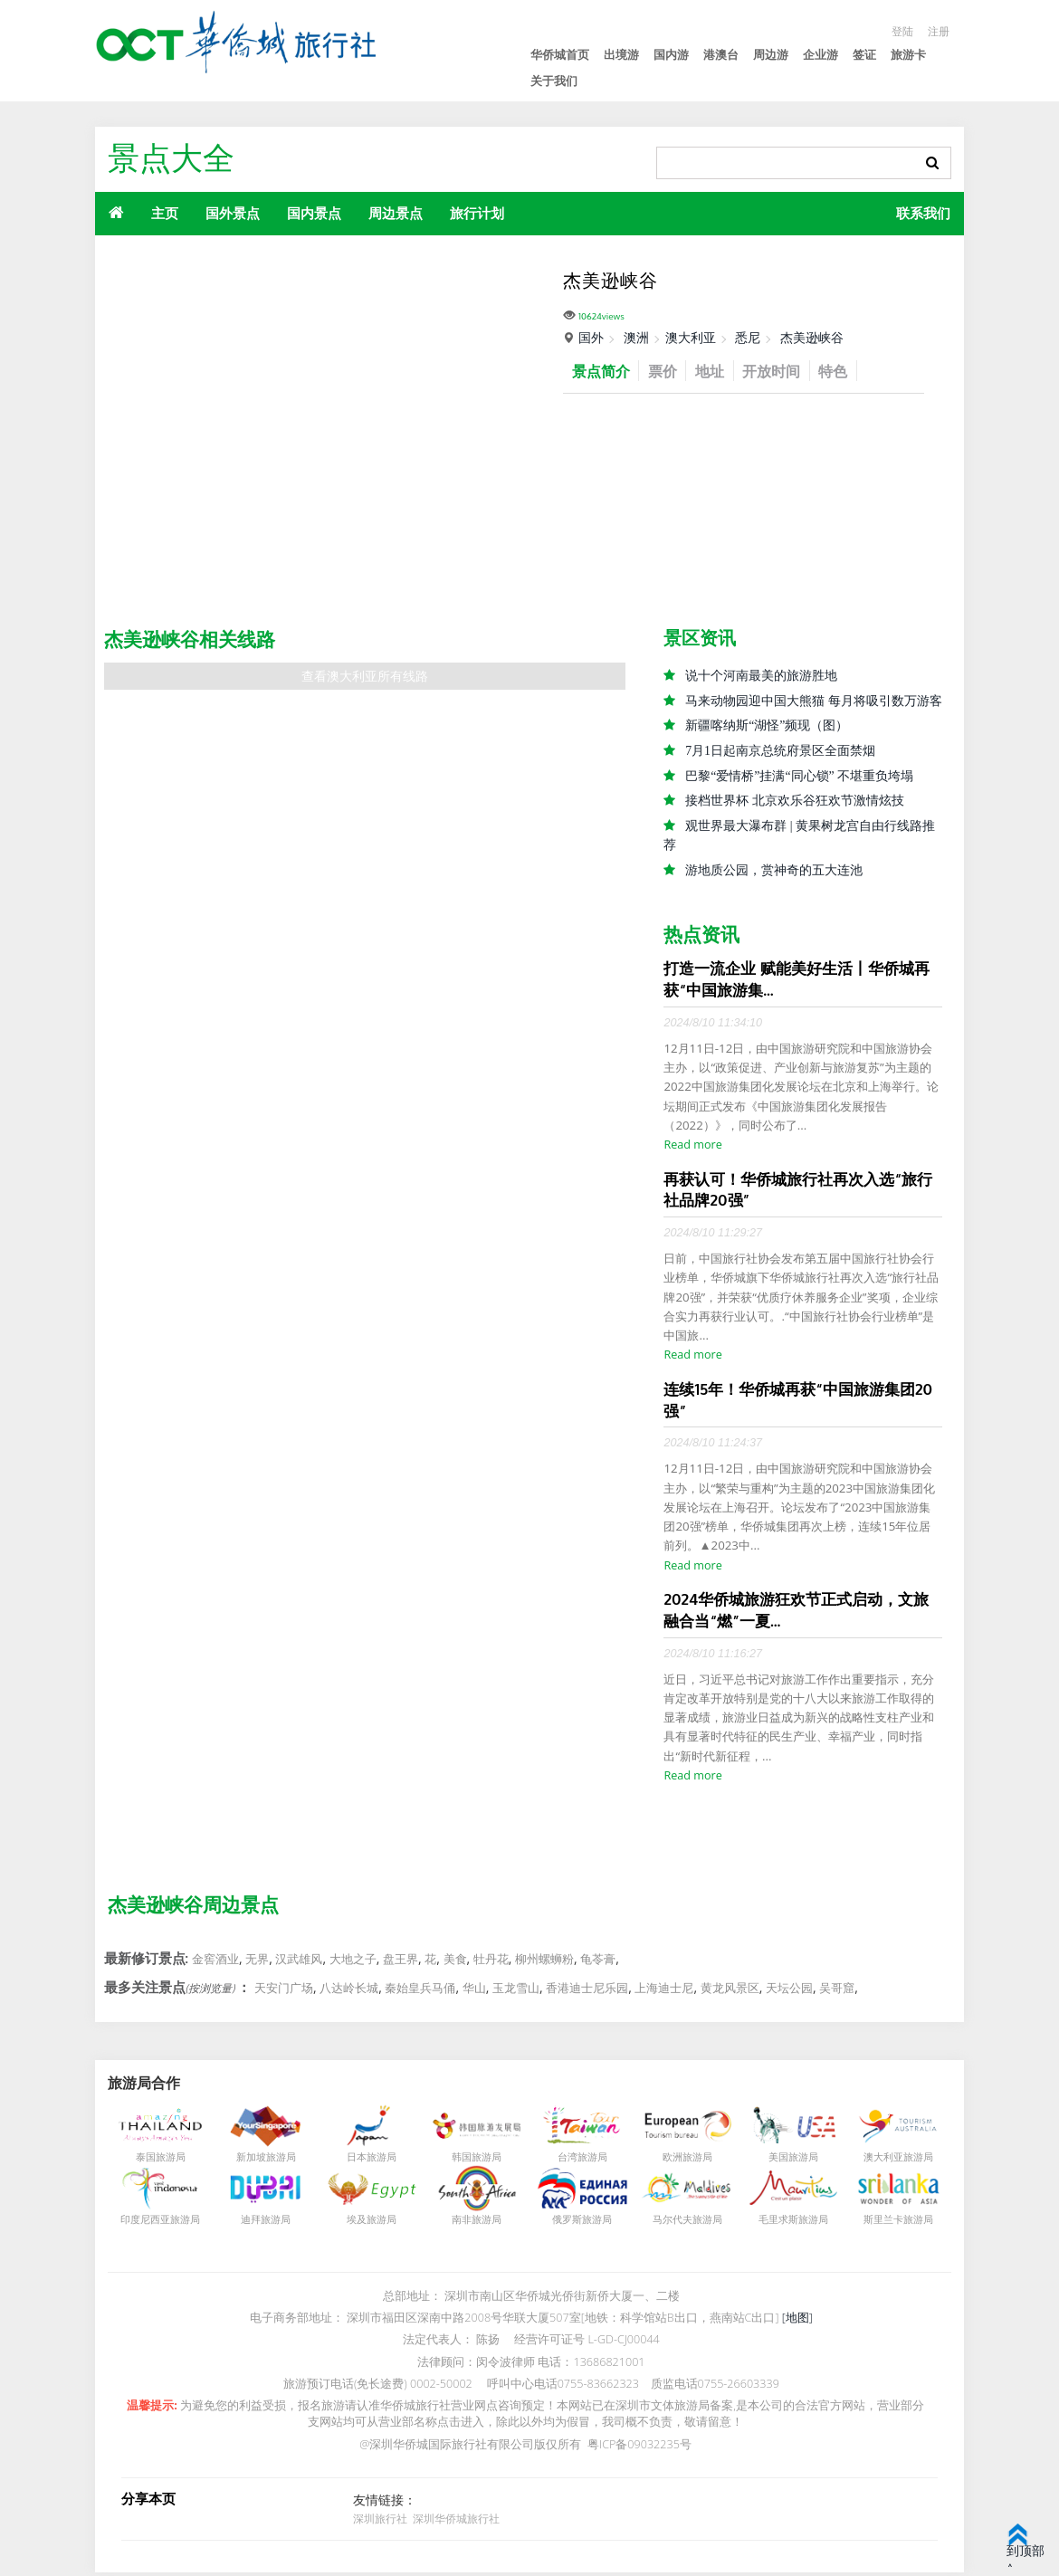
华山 (474, 1991)
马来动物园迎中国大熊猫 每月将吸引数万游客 (813, 701)
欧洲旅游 (682, 2161)
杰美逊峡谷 (812, 337)
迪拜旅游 (261, 2222)
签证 (864, 54)
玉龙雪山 (515, 1991)
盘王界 (400, 1963)
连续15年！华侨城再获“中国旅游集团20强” (797, 1403)
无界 (257, 1963)
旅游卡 (908, 54)
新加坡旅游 (261, 2161)
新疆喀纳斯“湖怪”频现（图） (766, 726)
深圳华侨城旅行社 (453, 2522)
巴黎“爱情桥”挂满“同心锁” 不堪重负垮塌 (799, 777)
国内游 (671, 54)
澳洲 (636, 337)
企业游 (820, 54)
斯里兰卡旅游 (893, 2222)
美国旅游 (788, 2161)
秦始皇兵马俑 (420, 1991)
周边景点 (395, 213)
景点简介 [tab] (603, 370)
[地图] (797, 2322)
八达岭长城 (349, 1991)
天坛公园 (789, 1991)
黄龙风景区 (730, 1991)
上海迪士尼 (663, 1991)
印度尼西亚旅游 (155, 2222)
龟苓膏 (597, 1963)
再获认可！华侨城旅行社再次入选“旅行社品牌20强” (797, 1192)
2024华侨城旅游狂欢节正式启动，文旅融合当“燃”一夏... (796, 1613)
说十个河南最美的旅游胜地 (761, 675)
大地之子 (353, 1963)
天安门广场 (283, 1991)
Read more (692, 1148)
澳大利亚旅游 (893, 2161)
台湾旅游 (577, 2161)
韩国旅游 (471, 2161)
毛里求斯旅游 (788, 2222)
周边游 (770, 54)
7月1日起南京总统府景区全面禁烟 (780, 751)
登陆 (899, 31)
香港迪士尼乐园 (587, 1991)
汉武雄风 (298, 1963)
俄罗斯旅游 (577, 2222)
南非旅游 (471, 2222)
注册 (937, 31)
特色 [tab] (848, 370)
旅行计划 (477, 213)
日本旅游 (366, 2161)
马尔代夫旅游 (682, 2222)
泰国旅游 (156, 2161)
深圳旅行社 (380, 2522)
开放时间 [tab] (783, 370)
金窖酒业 (215, 1963)
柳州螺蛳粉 (544, 1963)
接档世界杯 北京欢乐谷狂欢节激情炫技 (794, 802)
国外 (591, 337)
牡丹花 (491, 1963)
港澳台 (721, 54)
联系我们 (923, 213)
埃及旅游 (366, 2222)
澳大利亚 (690, 337)
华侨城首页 (559, 54)
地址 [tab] (717, 370)
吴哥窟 (836, 1991)
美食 (455, 1963)
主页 (164, 213)
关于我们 (553, 81)
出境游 (621, 54)
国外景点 (232, 213)
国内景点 (314, 213)
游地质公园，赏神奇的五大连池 (774, 872)
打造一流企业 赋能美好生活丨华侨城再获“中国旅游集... (796, 981)
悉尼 (747, 337)
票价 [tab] (668, 370)
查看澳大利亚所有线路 (364, 676)
